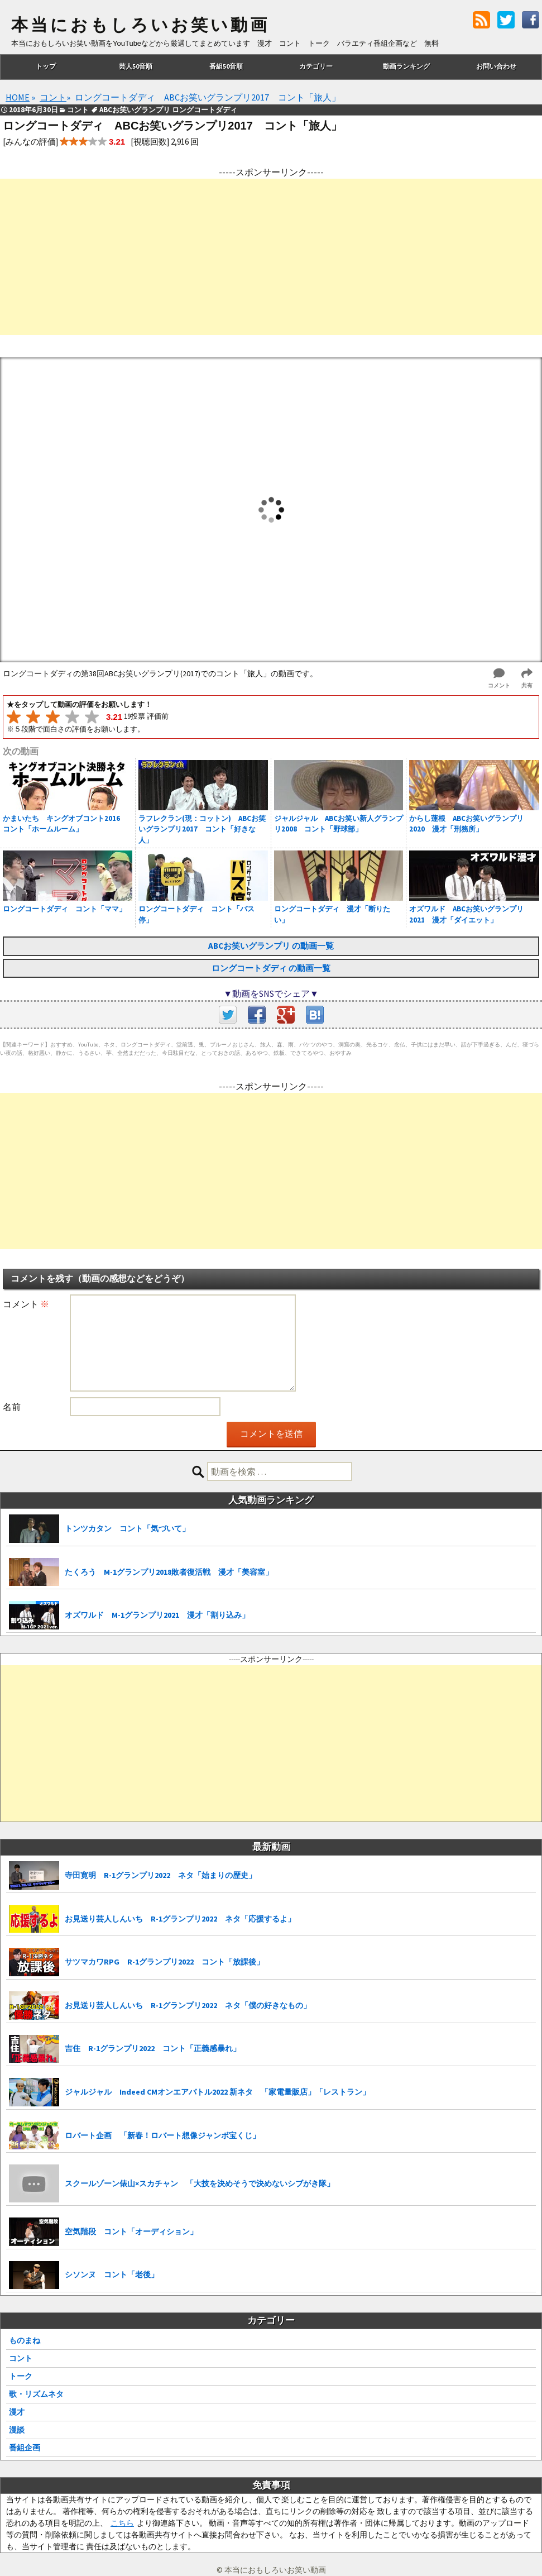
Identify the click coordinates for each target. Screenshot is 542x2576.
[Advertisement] (271, 257)
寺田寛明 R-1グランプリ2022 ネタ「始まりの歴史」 (160, 1875)
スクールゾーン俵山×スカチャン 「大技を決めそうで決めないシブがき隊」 (199, 2183)
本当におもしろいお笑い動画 (140, 25)
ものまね (24, 2340)
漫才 (17, 2412)
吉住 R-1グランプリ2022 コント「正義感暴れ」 (153, 2048)
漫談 (17, 2430)
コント (20, 2358)
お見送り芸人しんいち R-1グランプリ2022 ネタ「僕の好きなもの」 (188, 2005)
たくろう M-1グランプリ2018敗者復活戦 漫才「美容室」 (169, 1572)
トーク (20, 2376)
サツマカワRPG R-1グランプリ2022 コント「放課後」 (164, 1962)
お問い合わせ (496, 66)
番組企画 (24, 2448)
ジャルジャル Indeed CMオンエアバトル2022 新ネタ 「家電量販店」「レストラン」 (217, 2092)
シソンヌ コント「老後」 (112, 2274)
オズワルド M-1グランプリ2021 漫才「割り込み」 (157, 1615)
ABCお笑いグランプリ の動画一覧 (271, 945)
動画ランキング (406, 66)
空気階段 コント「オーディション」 (131, 2231)
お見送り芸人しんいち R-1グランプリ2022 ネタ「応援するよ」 (180, 1919)
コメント (26, 1303)
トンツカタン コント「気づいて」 (127, 1528)
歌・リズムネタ (36, 2394)
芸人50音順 (135, 66)
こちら (122, 2523)
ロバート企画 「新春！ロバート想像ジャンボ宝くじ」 (162, 2135)
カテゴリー (316, 66)
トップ (46, 66)
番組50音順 (226, 66)
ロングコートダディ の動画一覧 (271, 968)
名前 (12, 1406)
